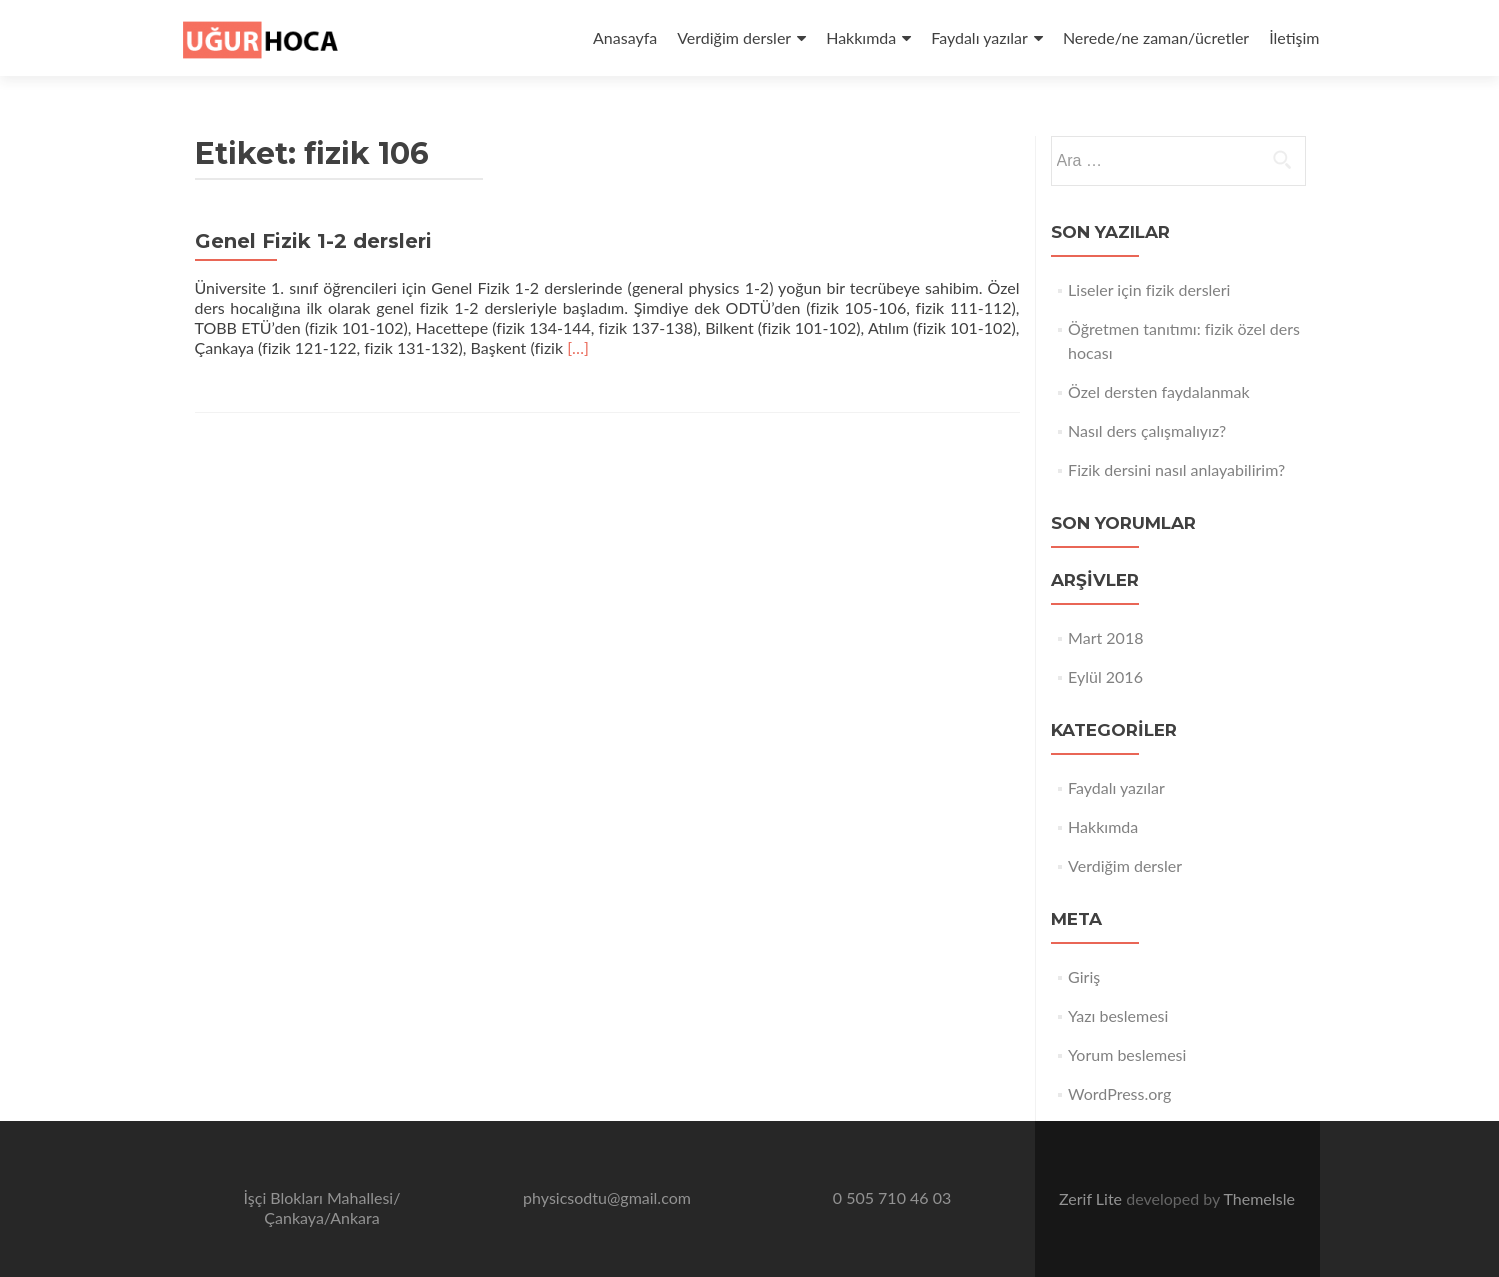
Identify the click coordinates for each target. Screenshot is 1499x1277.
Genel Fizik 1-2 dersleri (313, 241)
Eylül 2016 (1105, 676)
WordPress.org (1119, 1093)
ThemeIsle (1258, 1198)
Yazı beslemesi (1118, 1015)
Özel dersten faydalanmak (1158, 391)
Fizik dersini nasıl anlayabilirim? (1176, 469)
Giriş (1084, 976)
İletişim (1294, 37)
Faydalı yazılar (979, 37)
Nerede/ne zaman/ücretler (1156, 37)
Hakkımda (861, 37)
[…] (578, 347)
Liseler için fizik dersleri (1149, 289)
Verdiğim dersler (734, 37)
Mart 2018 (1105, 637)
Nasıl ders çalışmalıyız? (1147, 430)
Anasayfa (625, 37)
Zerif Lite (1092, 1198)
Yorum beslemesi (1127, 1054)
